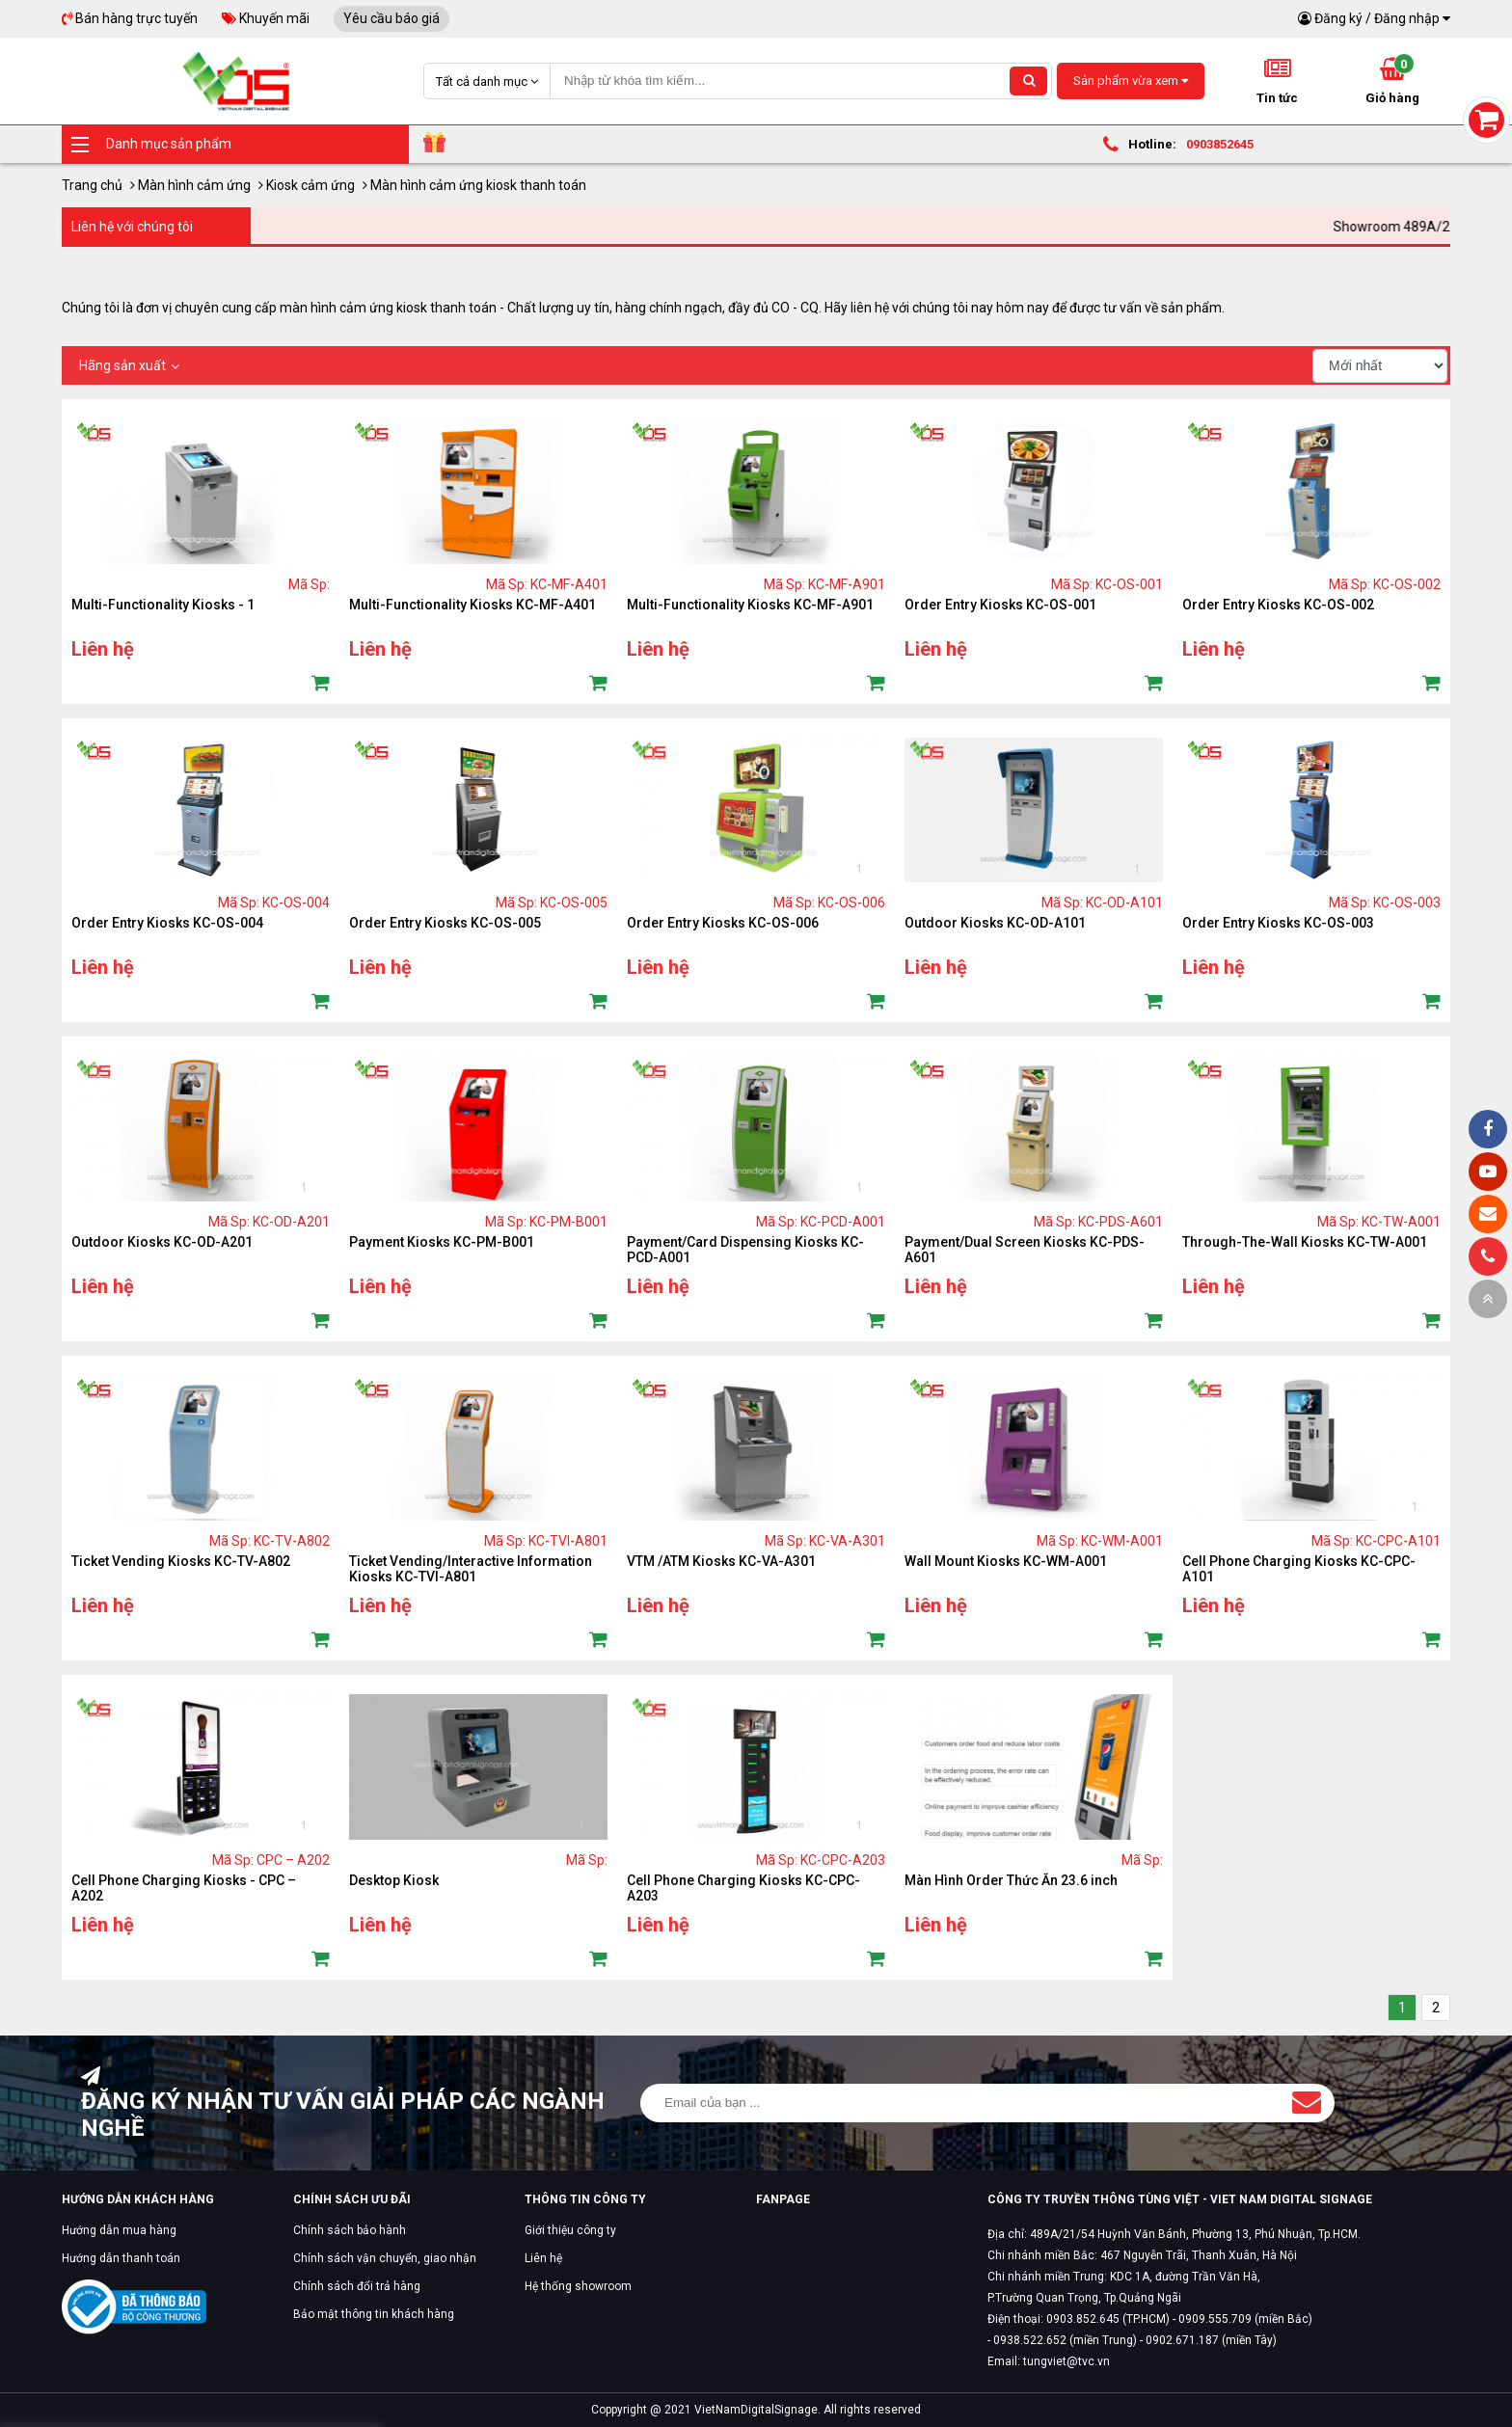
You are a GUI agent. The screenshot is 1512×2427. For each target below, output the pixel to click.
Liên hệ (543, 2258)
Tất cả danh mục (487, 81)
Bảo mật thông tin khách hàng (373, 2314)
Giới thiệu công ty (570, 2230)
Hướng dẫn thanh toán (121, 2258)
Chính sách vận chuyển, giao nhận (384, 2258)
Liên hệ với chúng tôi (132, 226)
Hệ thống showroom (578, 2286)
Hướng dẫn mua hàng (119, 2230)
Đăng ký (1338, 18)
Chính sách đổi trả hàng (356, 2286)
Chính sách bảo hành (349, 2230)
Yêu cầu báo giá (391, 18)
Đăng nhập (1407, 18)
